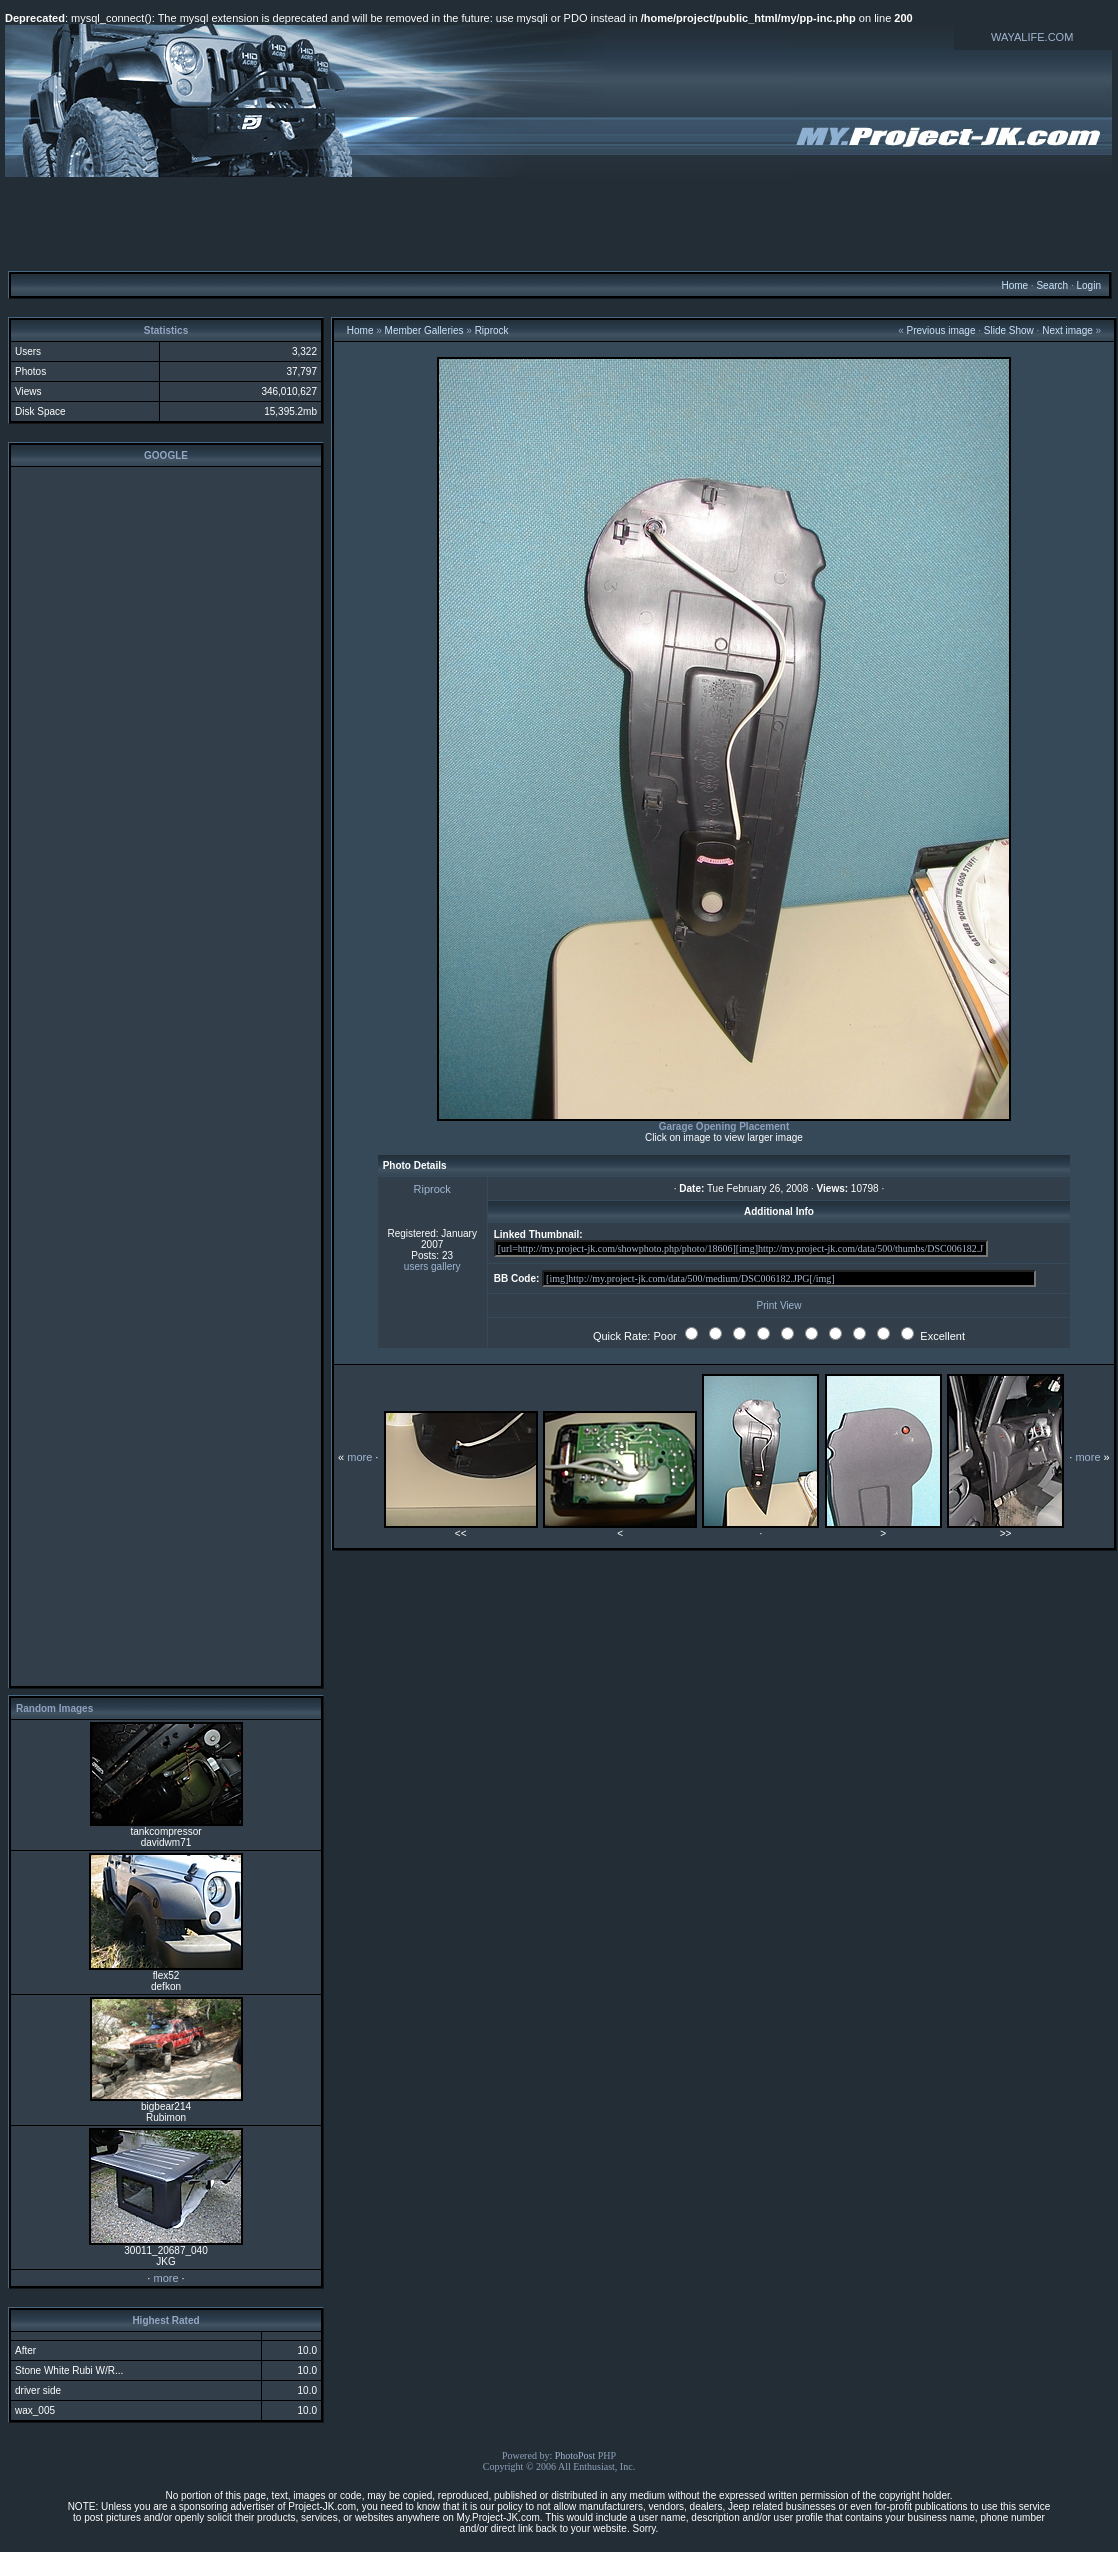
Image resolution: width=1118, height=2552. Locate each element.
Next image (1067, 330)
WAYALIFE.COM (1032, 37)
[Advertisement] (559, 223)
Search (1052, 285)
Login (1088, 285)
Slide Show (1009, 330)
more (165, 2278)
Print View (779, 1305)
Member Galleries (424, 330)
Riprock (492, 330)
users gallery (432, 1266)
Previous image (941, 330)
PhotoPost (575, 2455)
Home (1014, 285)
